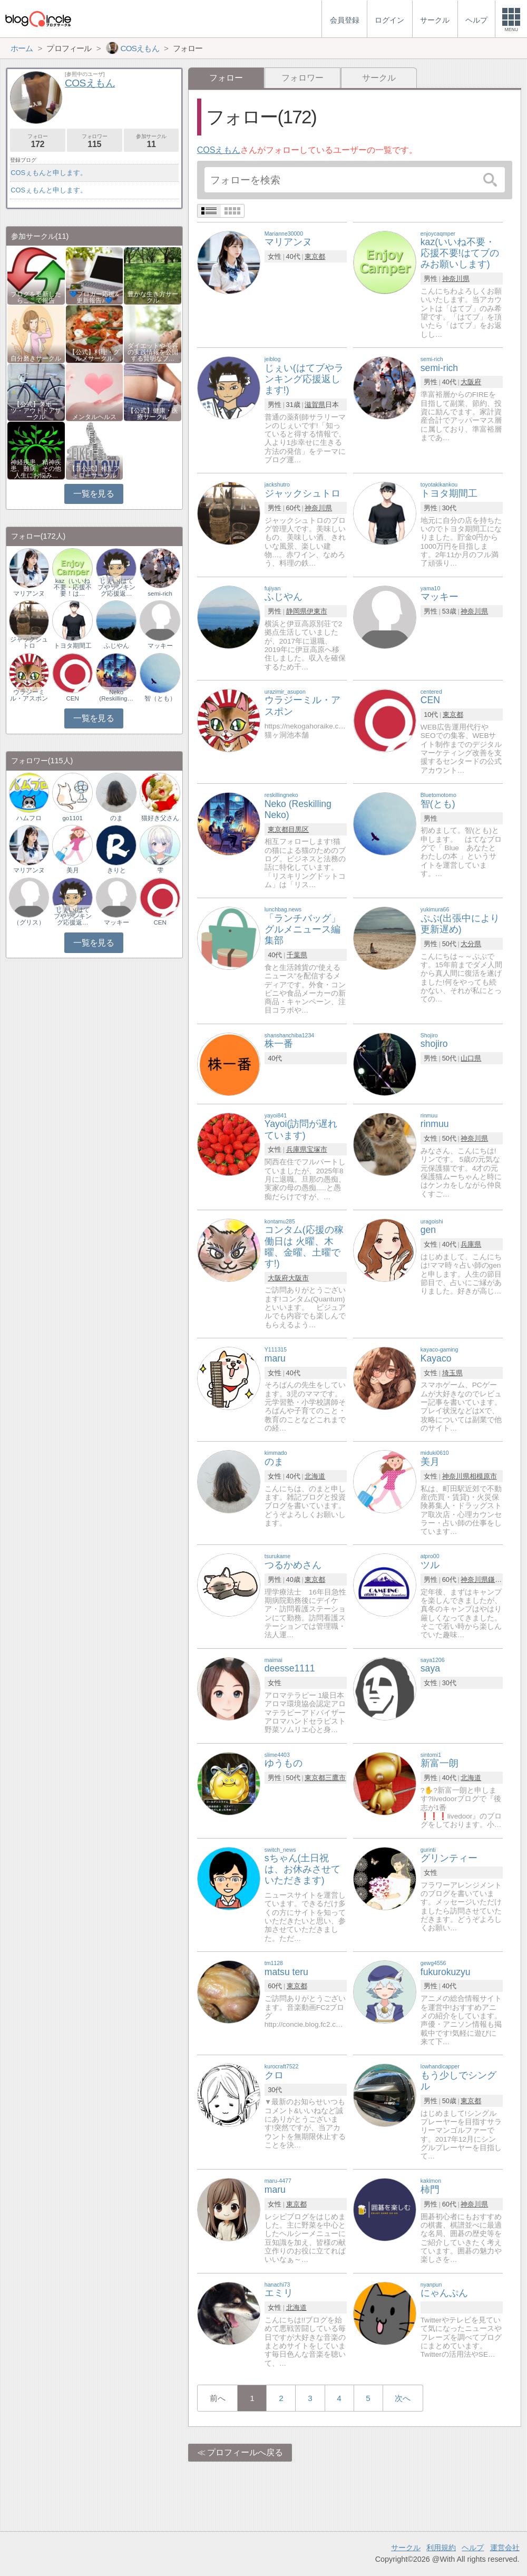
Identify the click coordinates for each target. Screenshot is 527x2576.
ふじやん (116, 646)
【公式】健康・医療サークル (153, 413)
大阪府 (471, 382)
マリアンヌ (29, 593)
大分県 (471, 944)
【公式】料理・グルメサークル (94, 355)
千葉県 (297, 955)
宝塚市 (317, 1149)
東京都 (315, 256)
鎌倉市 (498, 1579)
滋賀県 (315, 405)
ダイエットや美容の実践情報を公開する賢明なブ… (153, 352)
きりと (116, 870)
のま (116, 818)
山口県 (471, 1058)
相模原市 (483, 1476)
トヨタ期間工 (73, 646)
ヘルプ (473, 2547)
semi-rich (160, 593)
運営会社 (505, 2547)
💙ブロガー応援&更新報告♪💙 (94, 297)
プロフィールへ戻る (245, 2452)
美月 (72, 870)
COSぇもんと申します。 (49, 173)
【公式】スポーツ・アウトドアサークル (36, 410)
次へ (403, 2398)
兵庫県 (296, 1149)
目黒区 (298, 829)
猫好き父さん (160, 818)
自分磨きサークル (36, 358)
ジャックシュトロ (29, 642)
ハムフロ (29, 818)
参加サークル (151, 141)
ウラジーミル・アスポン (29, 695)
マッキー (160, 646)
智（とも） (160, 698)
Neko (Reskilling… (116, 695)
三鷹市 (335, 1778)
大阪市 (298, 1278)
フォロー (37, 141)
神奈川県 (456, 279)
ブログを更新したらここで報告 (36, 297)
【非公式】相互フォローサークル (94, 471)
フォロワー (302, 77)
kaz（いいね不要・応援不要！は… (73, 587)
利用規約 (441, 2547)
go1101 (72, 818)
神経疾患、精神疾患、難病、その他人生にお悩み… (36, 468)
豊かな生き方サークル (153, 297)
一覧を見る (93, 493)
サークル (379, 77)
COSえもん (219, 149)
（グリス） (29, 922)
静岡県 (296, 611)
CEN (72, 698)
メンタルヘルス (94, 417)
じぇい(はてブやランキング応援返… (116, 587)
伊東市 (317, 611)
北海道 (315, 1476)
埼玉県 (452, 1373)
